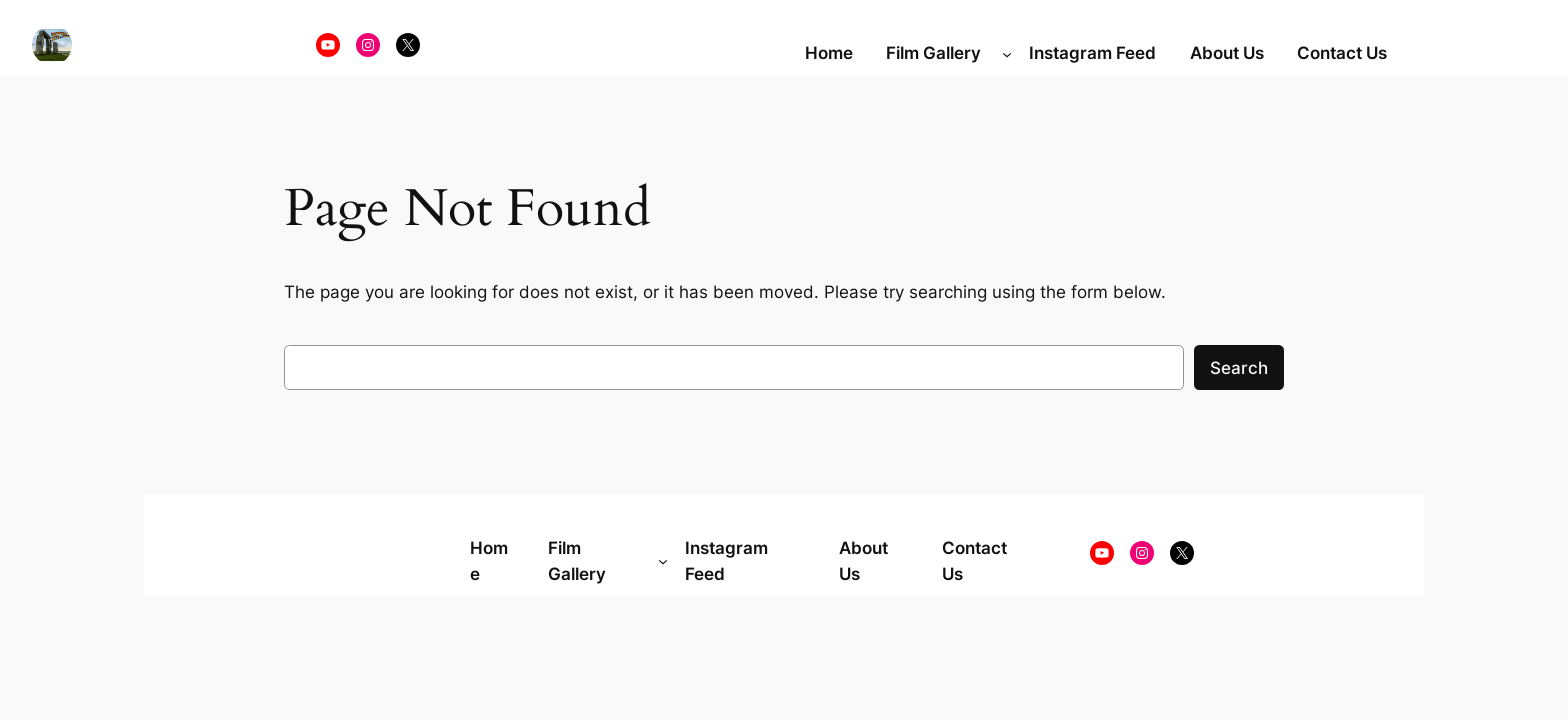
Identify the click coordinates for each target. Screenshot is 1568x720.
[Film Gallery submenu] (1007, 53)
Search (1239, 368)
